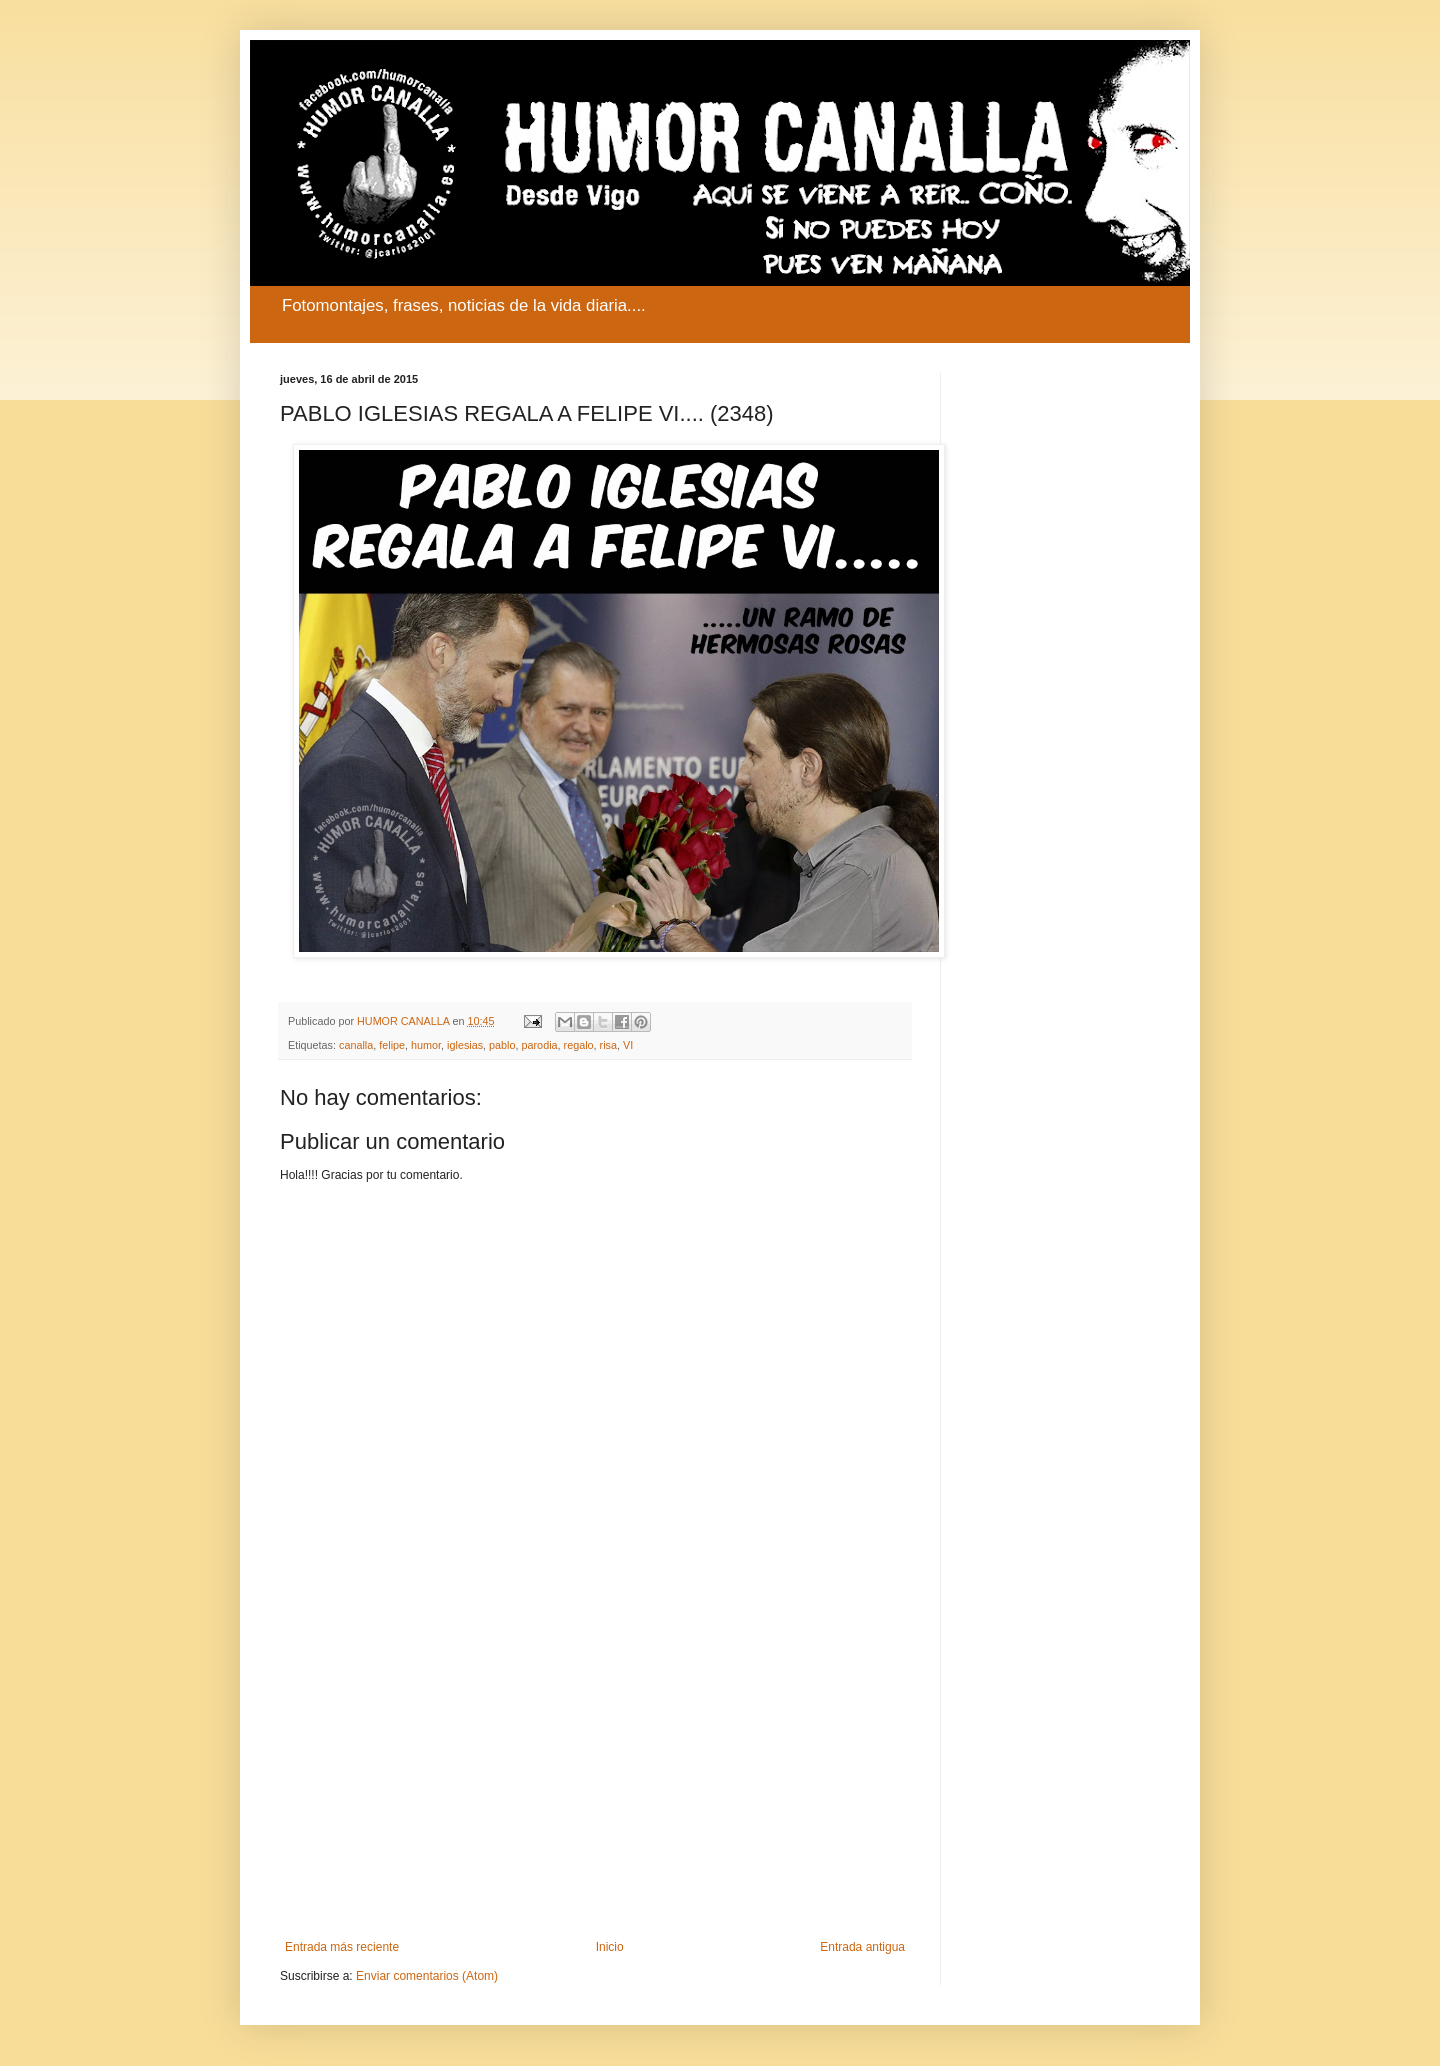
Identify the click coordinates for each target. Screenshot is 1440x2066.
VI (628, 1045)
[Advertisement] (595, 1775)
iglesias (465, 1045)
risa (608, 1045)
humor (426, 1045)
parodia (540, 1045)
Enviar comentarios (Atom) (427, 1976)
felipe (392, 1045)
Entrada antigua (862, 1947)
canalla (356, 1045)
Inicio (610, 1947)
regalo (579, 1045)
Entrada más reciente (342, 1947)
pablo (502, 1045)
